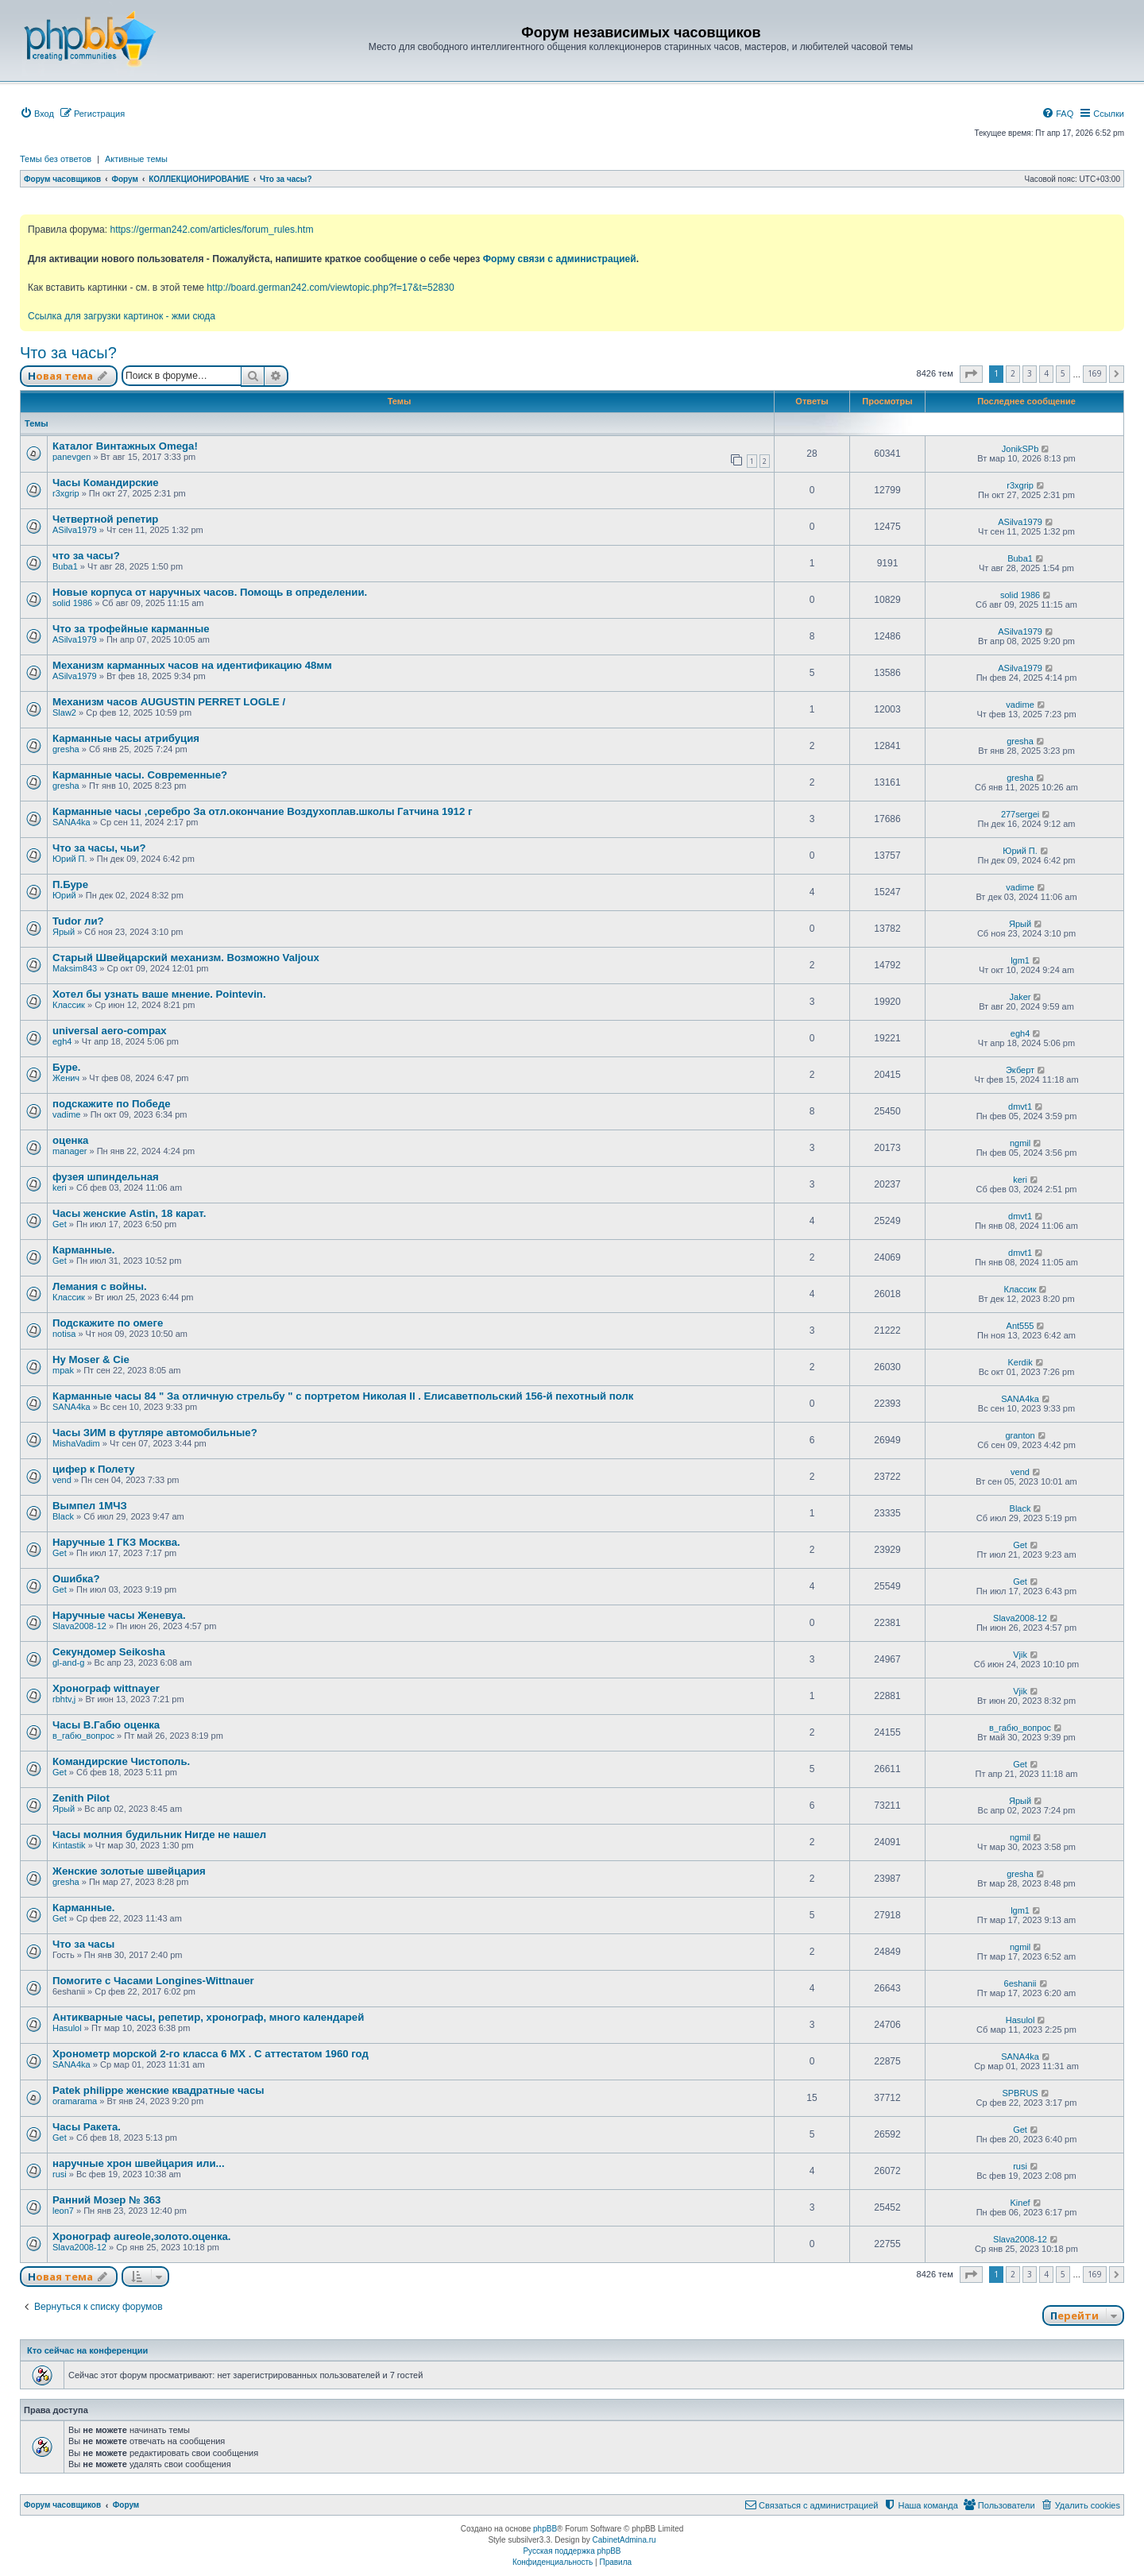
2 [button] (1013, 373)
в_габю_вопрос (83, 1735)
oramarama (74, 2101)
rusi (59, 2174)
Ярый (63, 932)
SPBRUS (1020, 2093)
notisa (63, 1333)
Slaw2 (64, 712)
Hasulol (67, 2028)
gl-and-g (68, 1662)
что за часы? (86, 556)
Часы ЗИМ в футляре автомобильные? (154, 1433)
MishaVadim (76, 1443)
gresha (65, 749)
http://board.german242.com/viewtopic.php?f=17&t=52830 (330, 287)
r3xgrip (65, 493)
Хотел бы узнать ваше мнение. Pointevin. (159, 994)
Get (59, 1224)
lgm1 (1020, 960)
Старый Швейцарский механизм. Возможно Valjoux (185, 958)
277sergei (1020, 814)
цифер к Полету (93, 1469)
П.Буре (70, 884)
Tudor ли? (78, 921)
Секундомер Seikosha (108, 1652)
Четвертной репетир (105, 519)
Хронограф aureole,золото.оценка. (141, 2236)
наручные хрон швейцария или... (138, 2163)
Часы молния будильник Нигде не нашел (159, 1834)
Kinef (1020, 2202)
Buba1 (65, 566)
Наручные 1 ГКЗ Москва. (116, 1542)
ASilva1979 (74, 530)
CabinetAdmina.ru (624, 2539)
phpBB (545, 2528)
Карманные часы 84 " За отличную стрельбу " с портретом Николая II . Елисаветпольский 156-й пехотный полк (342, 1396)
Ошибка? (76, 1579)
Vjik (1020, 1654)
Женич (65, 1078)
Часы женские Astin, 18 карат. (129, 1213)
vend (62, 1480)
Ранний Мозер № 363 (106, 2200)
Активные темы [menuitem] (136, 159)
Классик (68, 1005)
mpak (63, 1370)
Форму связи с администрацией (559, 259)
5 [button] (1063, 373)
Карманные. (83, 1250)
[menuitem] (37, 113)
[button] (971, 374)
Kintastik (69, 1845)
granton (1019, 1435)
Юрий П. (69, 858)
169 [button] (1095, 373)
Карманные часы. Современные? (139, 775)
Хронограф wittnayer (106, 1688)
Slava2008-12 (79, 1626)
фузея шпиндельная (105, 1177)
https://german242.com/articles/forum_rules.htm (211, 229)
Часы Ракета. (86, 2127)
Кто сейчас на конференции (87, 2350)
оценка (70, 1140)
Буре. (66, 1067)
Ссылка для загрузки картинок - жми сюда (121, 316)
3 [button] (1029, 373)
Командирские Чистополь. (121, 1761)
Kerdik (1019, 1362)
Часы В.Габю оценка (106, 1725)
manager (69, 1151)
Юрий (64, 895)
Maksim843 (74, 968)
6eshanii (1020, 1983)
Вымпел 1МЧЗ (89, 1506)
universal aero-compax (109, 1031)
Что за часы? (68, 352)
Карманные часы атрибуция (125, 738)
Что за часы (83, 1944)
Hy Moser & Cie (90, 1359)
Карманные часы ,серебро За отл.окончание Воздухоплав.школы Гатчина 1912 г (262, 811)
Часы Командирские (105, 483)
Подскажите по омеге (107, 1323)
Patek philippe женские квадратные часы (158, 2090)
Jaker (1020, 997)
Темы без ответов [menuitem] (55, 159)
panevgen (71, 457)
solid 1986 (72, 603)
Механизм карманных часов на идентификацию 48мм (192, 665)
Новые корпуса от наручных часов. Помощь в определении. (209, 592)
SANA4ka (71, 822)
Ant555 (1020, 1325)
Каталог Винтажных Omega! (125, 446)
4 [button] (1046, 373)
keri (59, 1187)
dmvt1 (1020, 1106)
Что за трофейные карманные (131, 629)
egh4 (62, 1041)
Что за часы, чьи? (99, 848)
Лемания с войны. (99, 1286)
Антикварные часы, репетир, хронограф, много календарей (208, 2017)
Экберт (1020, 1070)
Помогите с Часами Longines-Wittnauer (153, 1981)
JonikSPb (1020, 449)
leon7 (63, 2210)
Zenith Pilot (81, 1798)
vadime (1020, 704)
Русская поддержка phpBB (571, 2551)
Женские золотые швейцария (129, 1871)
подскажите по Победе (111, 1104)
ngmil (1020, 1143)
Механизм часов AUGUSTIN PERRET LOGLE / (168, 702)
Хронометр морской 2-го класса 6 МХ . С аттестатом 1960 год (210, 2054)
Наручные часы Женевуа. (119, 1615)
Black (63, 1516)
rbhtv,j (63, 1699)
